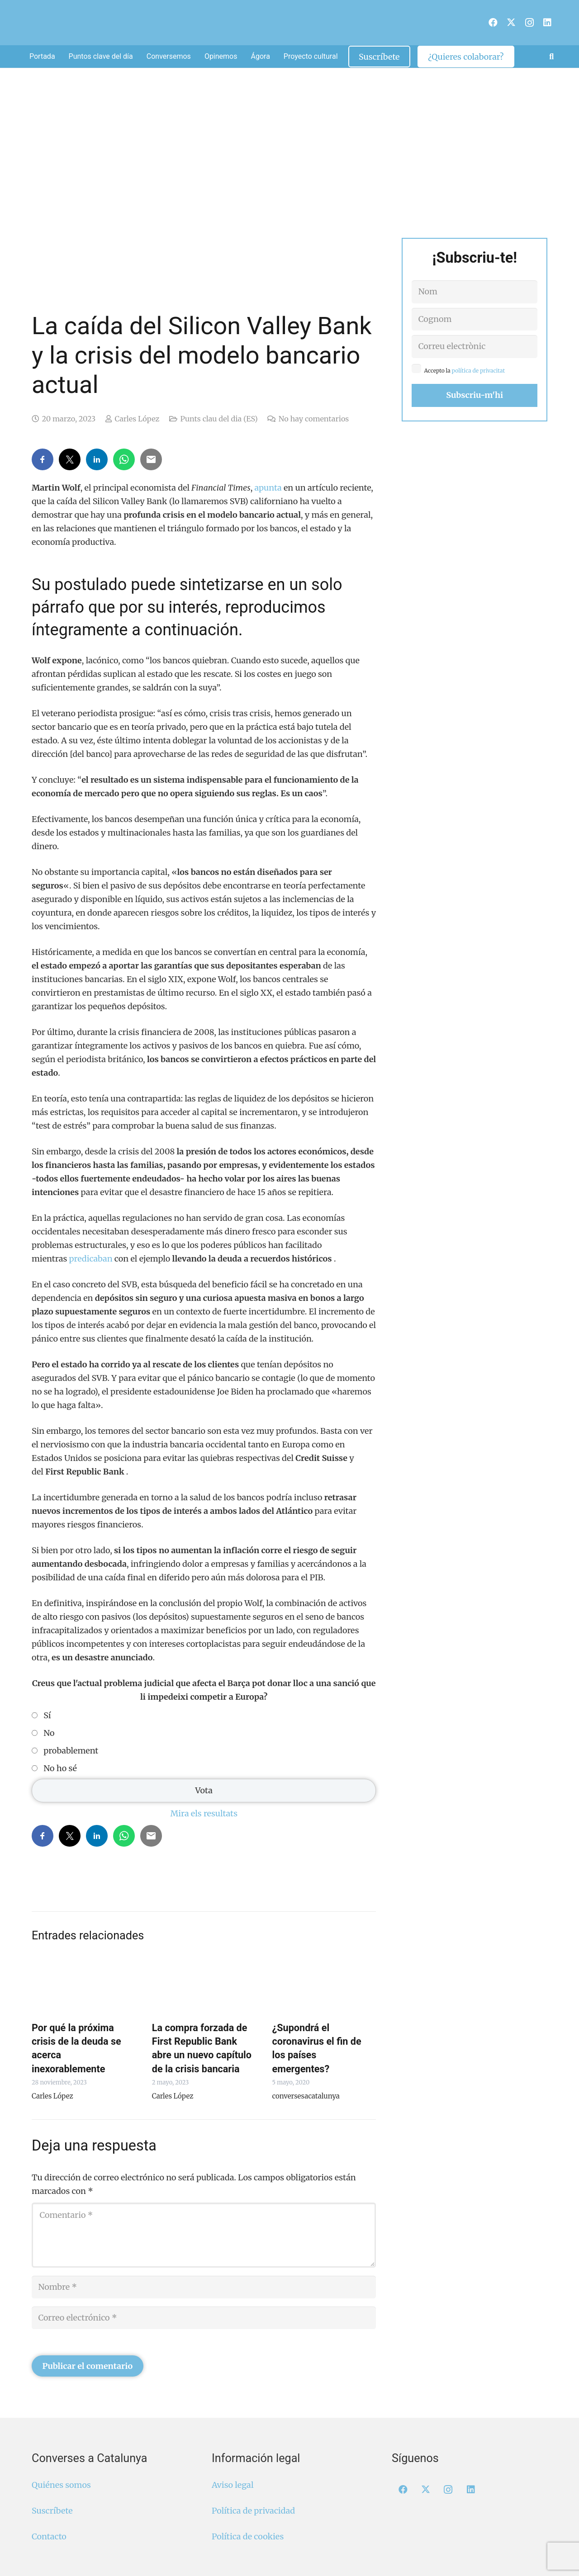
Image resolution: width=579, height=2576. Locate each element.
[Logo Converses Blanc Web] (275, 23)
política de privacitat (478, 370)
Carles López (136, 418)
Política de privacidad (253, 2510)
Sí (47, 1715)
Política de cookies (248, 2536)
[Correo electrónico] (204, 2318)
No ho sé (60, 1768)
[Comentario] (204, 2235)
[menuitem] (481, 17)
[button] (551, 56)
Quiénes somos (61, 2485)
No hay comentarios (314, 418)
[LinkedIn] (547, 23)
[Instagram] (529, 23)
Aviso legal (232, 2485)
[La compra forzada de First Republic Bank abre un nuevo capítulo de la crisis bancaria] (204, 1985)
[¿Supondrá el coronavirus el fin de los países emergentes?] (324, 1985)
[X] (511, 23)
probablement (70, 1751)
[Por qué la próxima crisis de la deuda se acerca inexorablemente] (84, 1985)
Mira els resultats (203, 1813)
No (48, 1733)
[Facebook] (493, 23)
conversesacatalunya (306, 2096)
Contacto (49, 2536)
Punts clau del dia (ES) (218, 418)
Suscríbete (52, 2510)
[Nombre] (204, 2287)
